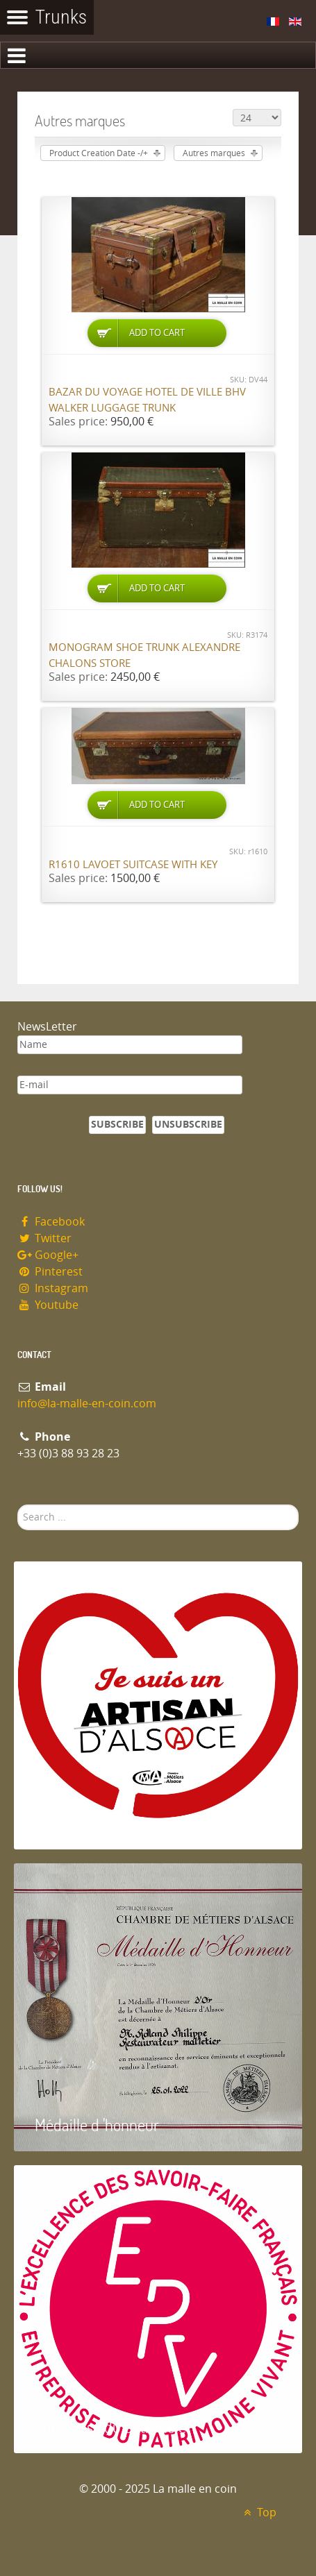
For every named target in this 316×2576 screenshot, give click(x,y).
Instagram (52, 1288)
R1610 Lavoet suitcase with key (133, 864)
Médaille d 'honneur (97, 2124)
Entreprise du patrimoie (110, 2426)
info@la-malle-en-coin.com (86, 1403)
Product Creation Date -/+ (98, 153)
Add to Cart (157, 333)
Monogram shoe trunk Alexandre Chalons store (144, 655)
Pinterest (50, 1271)
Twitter (44, 1238)
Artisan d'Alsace (84, 1822)
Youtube (47, 1305)
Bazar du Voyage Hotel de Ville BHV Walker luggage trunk (147, 400)
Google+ (47, 1255)
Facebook (51, 1221)
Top (258, 2512)
